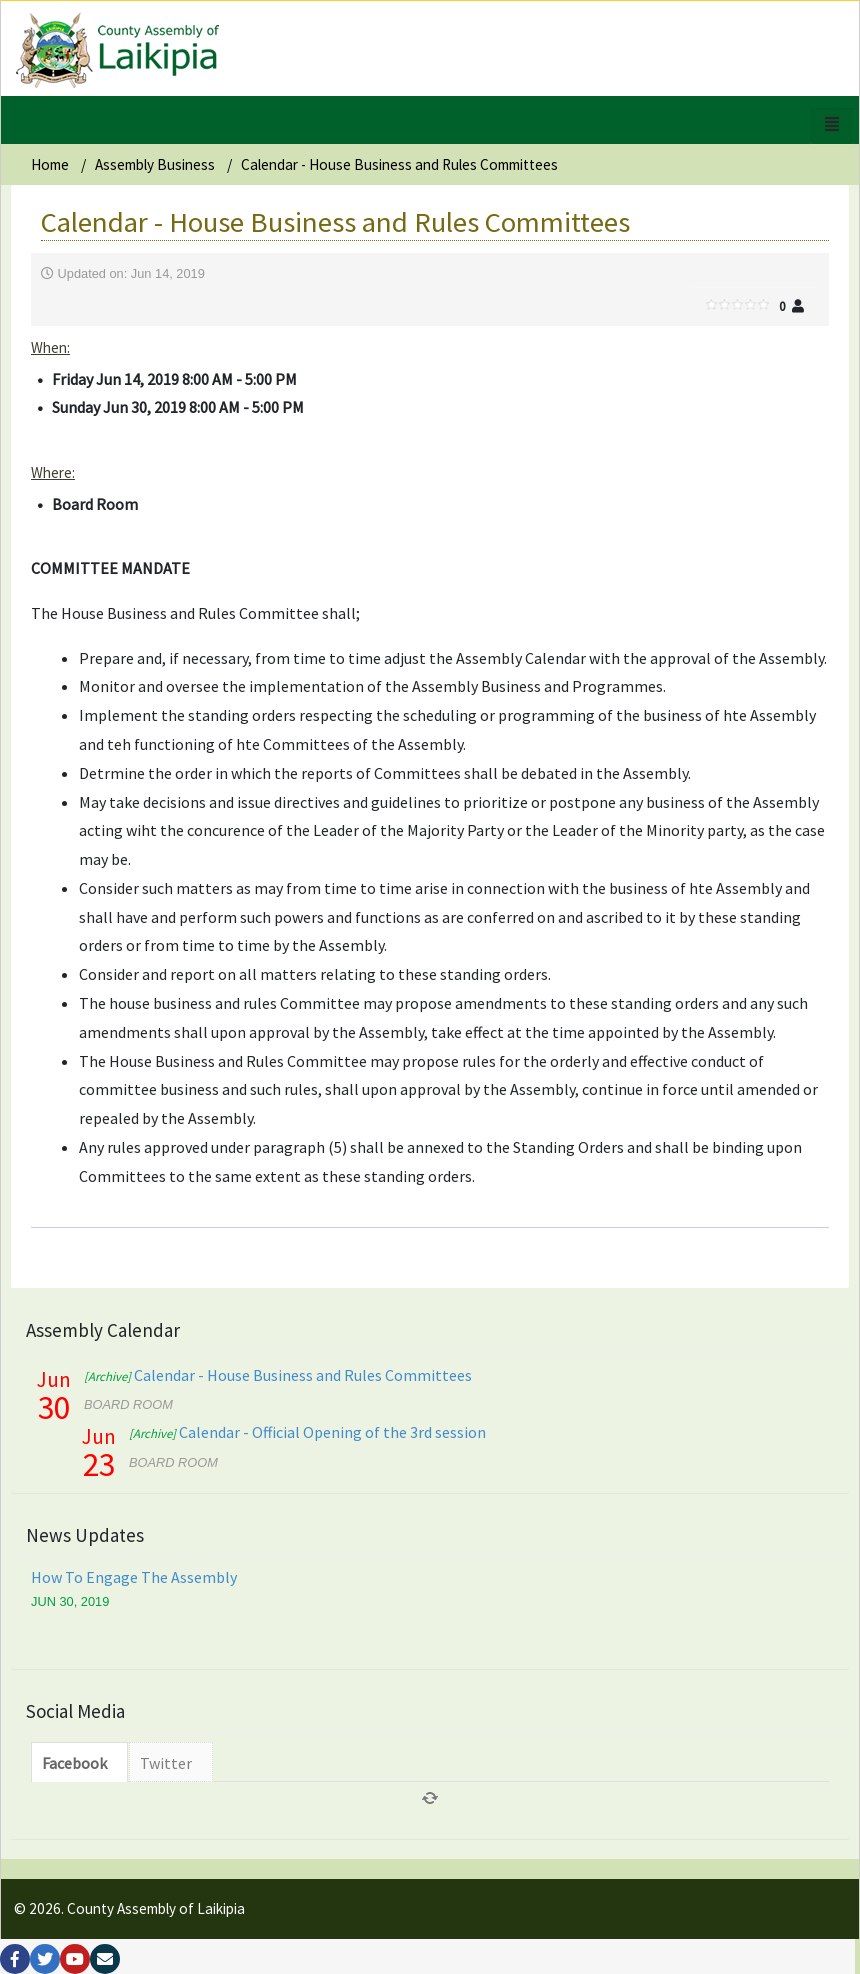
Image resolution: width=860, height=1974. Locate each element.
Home (50, 164)
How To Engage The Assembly (134, 1577)
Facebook (74, 1763)
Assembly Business (155, 164)
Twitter (166, 1763)
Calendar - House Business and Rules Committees (278, 1375)
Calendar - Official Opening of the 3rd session (307, 1432)
